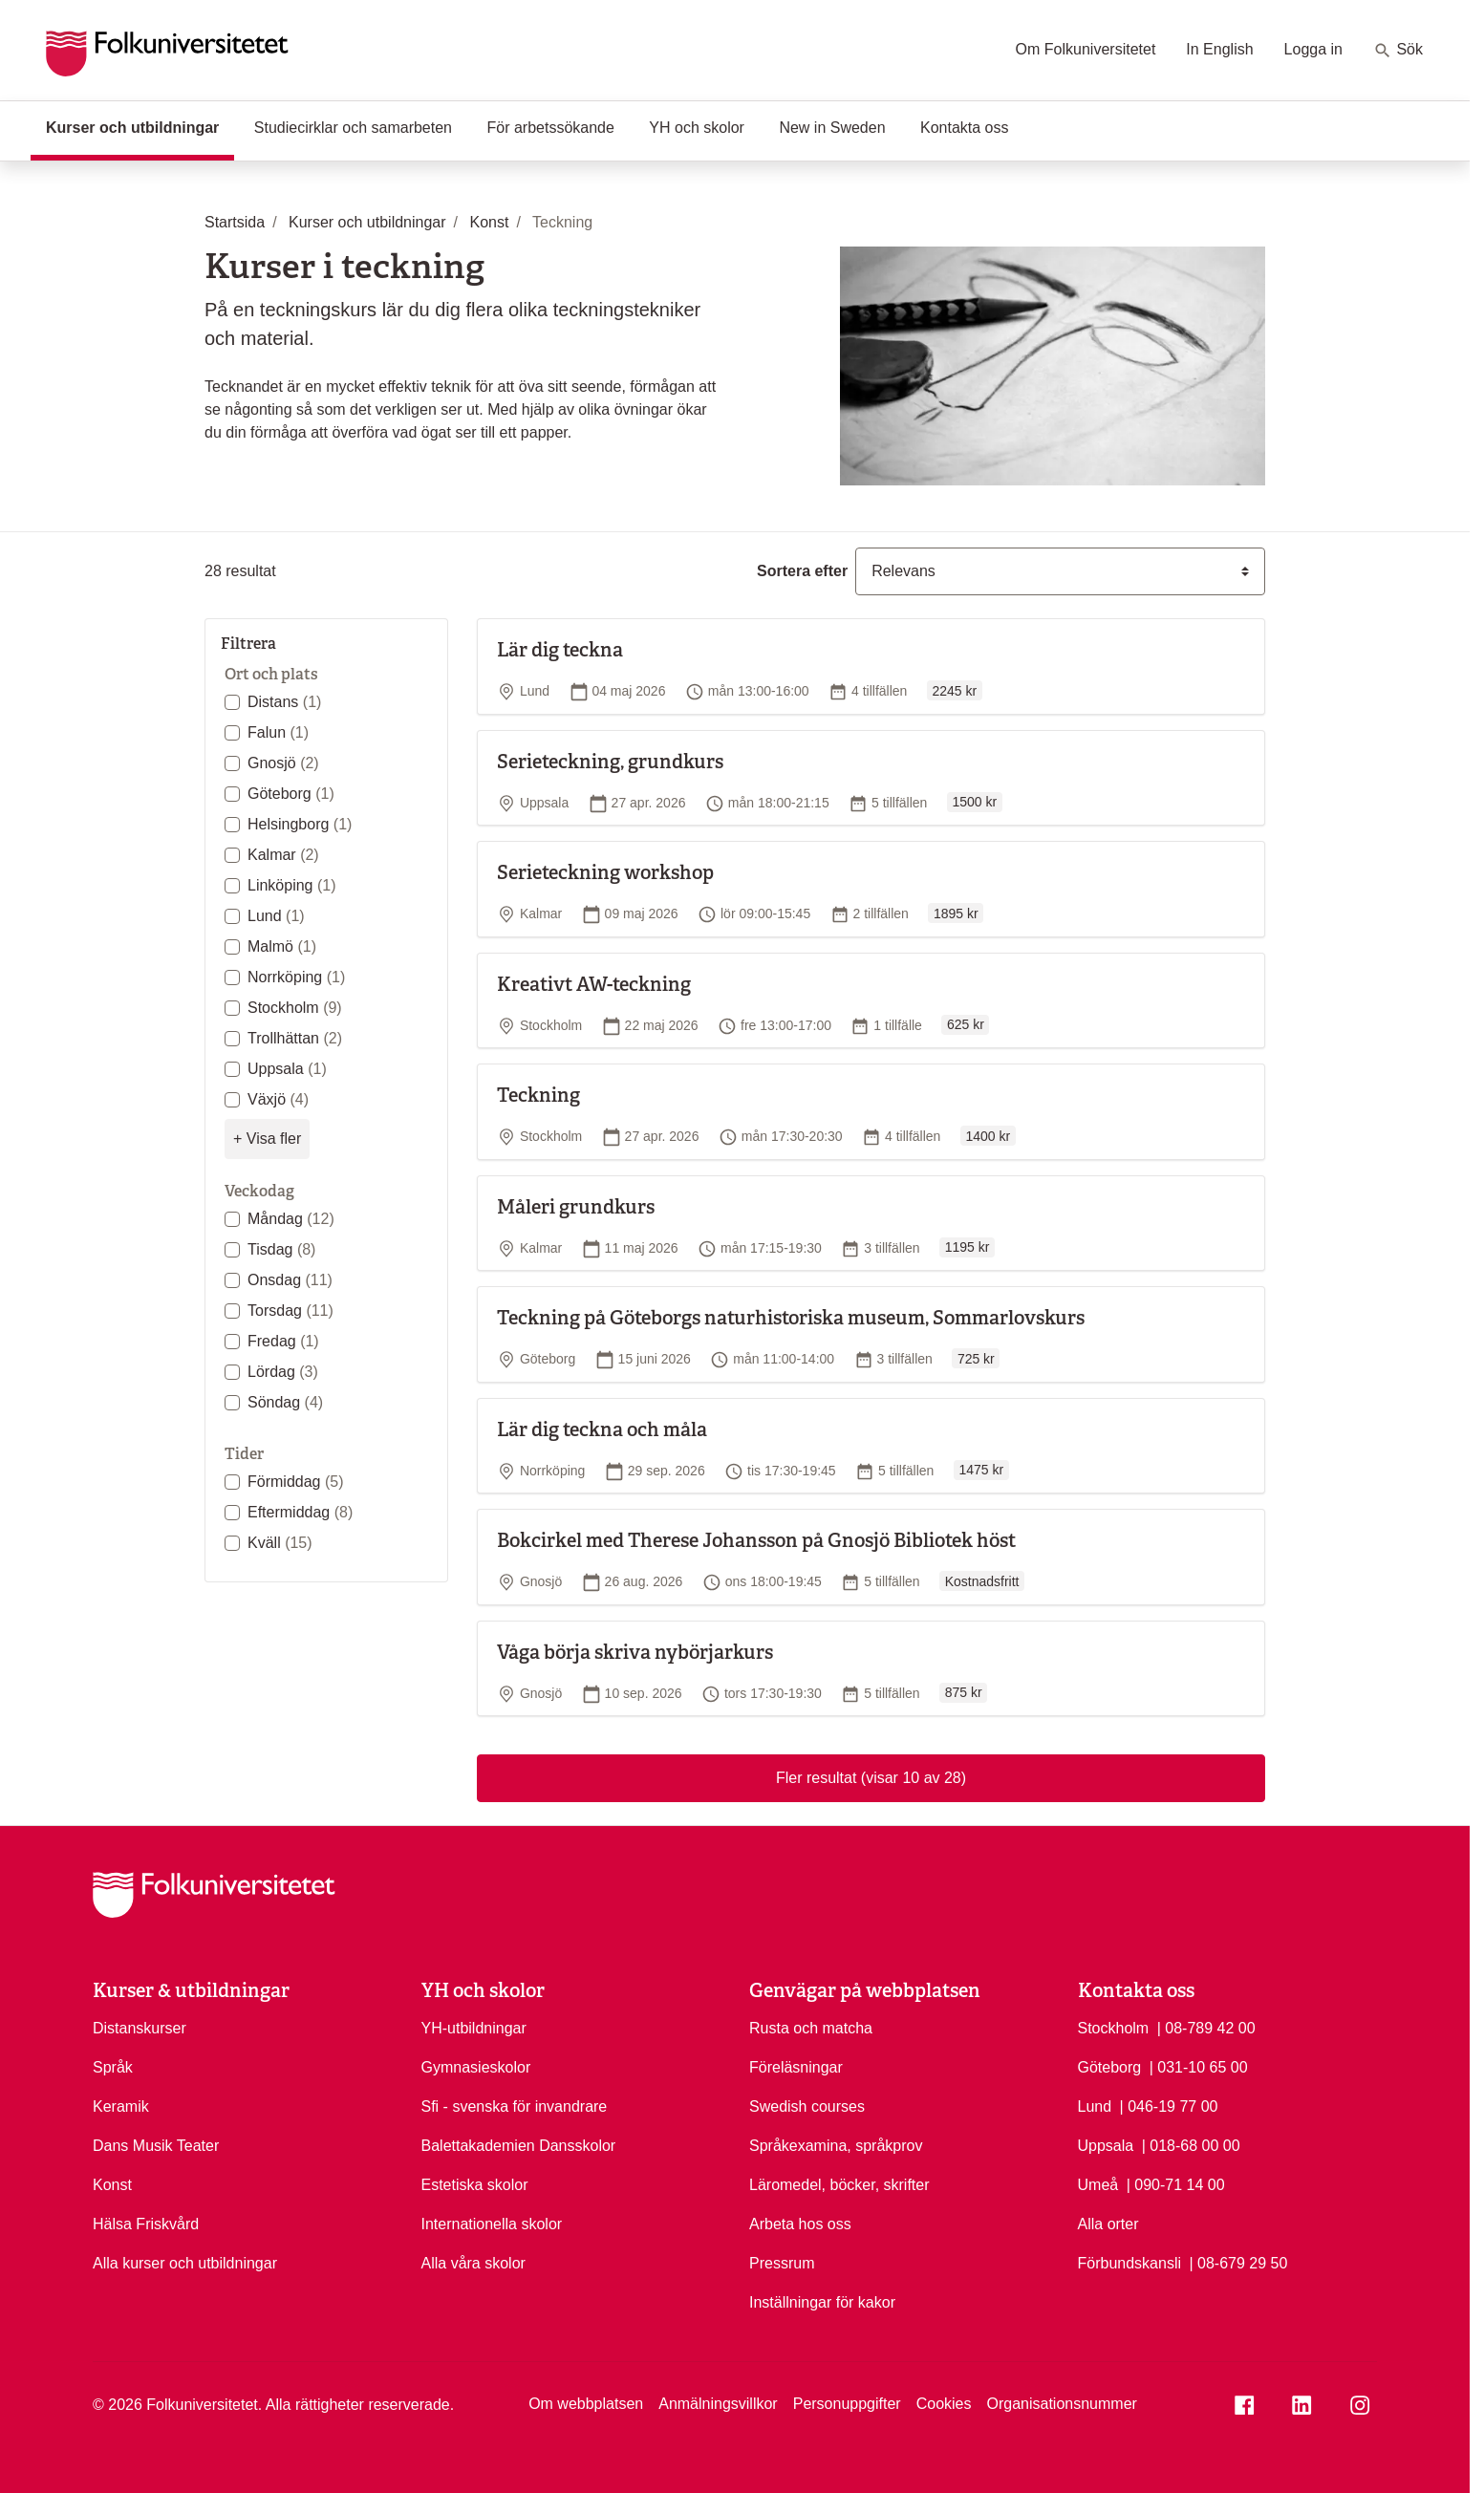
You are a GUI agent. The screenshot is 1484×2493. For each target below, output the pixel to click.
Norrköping (296, 977)
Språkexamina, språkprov (835, 2146)
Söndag (285, 1402)
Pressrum (781, 2263)
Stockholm (294, 1007)
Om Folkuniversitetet (1086, 49)
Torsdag (290, 1310)
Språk (113, 2067)
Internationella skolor (492, 2224)
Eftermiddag (300, 1512)
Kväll (279, 1543)
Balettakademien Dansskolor (518, 2146)
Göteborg (290, 793)
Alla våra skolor (473, 2263)
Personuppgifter (847, 2404)
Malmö (281, 946)
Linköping (291, 885)
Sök (1398, 50)
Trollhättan (294, 1038)
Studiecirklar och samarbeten (353, 127)
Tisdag (281, 1249)
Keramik (121, 2106)
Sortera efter (802, 571)
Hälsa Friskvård (146, 2224)
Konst (112, 2185)
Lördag (282, 1372)
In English (1219, 49)
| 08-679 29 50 (1238, 2261)
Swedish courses (807, 2106)
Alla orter (1108, 2224)
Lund (276, 916)
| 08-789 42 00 (1206, 2026)
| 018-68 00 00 (1191, 2144)
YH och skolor (696, 127)
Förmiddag (295, 1481)
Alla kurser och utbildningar (185, 2263)
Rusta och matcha (810, 2028)
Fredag (283, 1341)
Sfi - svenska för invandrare (514, 2106)
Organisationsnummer (1061, 2404)
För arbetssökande (549, 127)
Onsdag (290, 1280)
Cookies (944, 2404)
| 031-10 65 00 (1199, 2065)
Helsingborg (299, 824)
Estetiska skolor (474, 2185)
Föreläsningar (796, 2067)
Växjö (278, 1099)
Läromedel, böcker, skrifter (839, 2185)
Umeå (1098, 2185)
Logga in (1313, 49)
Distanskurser (139, 2028)
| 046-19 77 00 (1169, 2105)
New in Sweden (832, 127)
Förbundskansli (1130, 2263)
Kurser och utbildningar (140, 126)
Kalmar (283, 855)
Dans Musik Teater (156, 2146)
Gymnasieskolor (476, 2067)
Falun (278, 732)
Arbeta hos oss (800, 2224)
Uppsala (287, 1069)
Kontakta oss (964, 127)
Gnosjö (283, 763)
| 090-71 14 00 (1176, 2183)
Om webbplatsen (585, 2404)
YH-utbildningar (474, 2028)
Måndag (290, 1219)
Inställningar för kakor (822, 2302)
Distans (284, 702)
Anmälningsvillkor (718, 2404)
